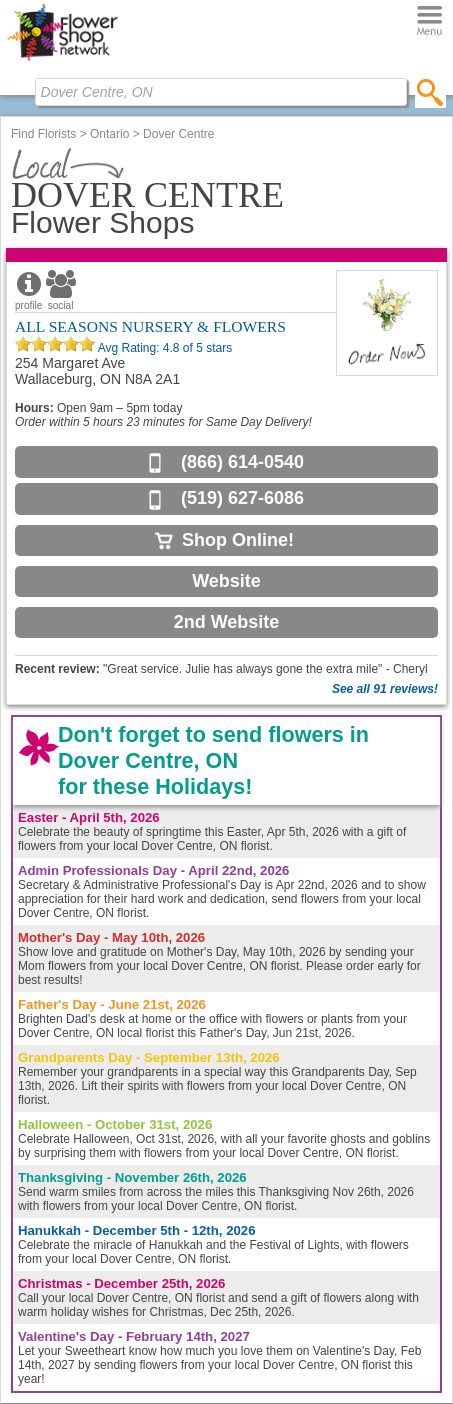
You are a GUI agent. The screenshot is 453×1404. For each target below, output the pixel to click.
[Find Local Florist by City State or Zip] (221, 92)
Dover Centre (178, 134)
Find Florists (43, 134)
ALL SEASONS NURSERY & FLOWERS (150, 326)
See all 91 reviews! (385, 689)
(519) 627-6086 (242, 498)
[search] (430, 92)
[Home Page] (62, 61)
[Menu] (429, 21)
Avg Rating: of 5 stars (163, 348)
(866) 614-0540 (242, 462)
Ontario (109, 134)
